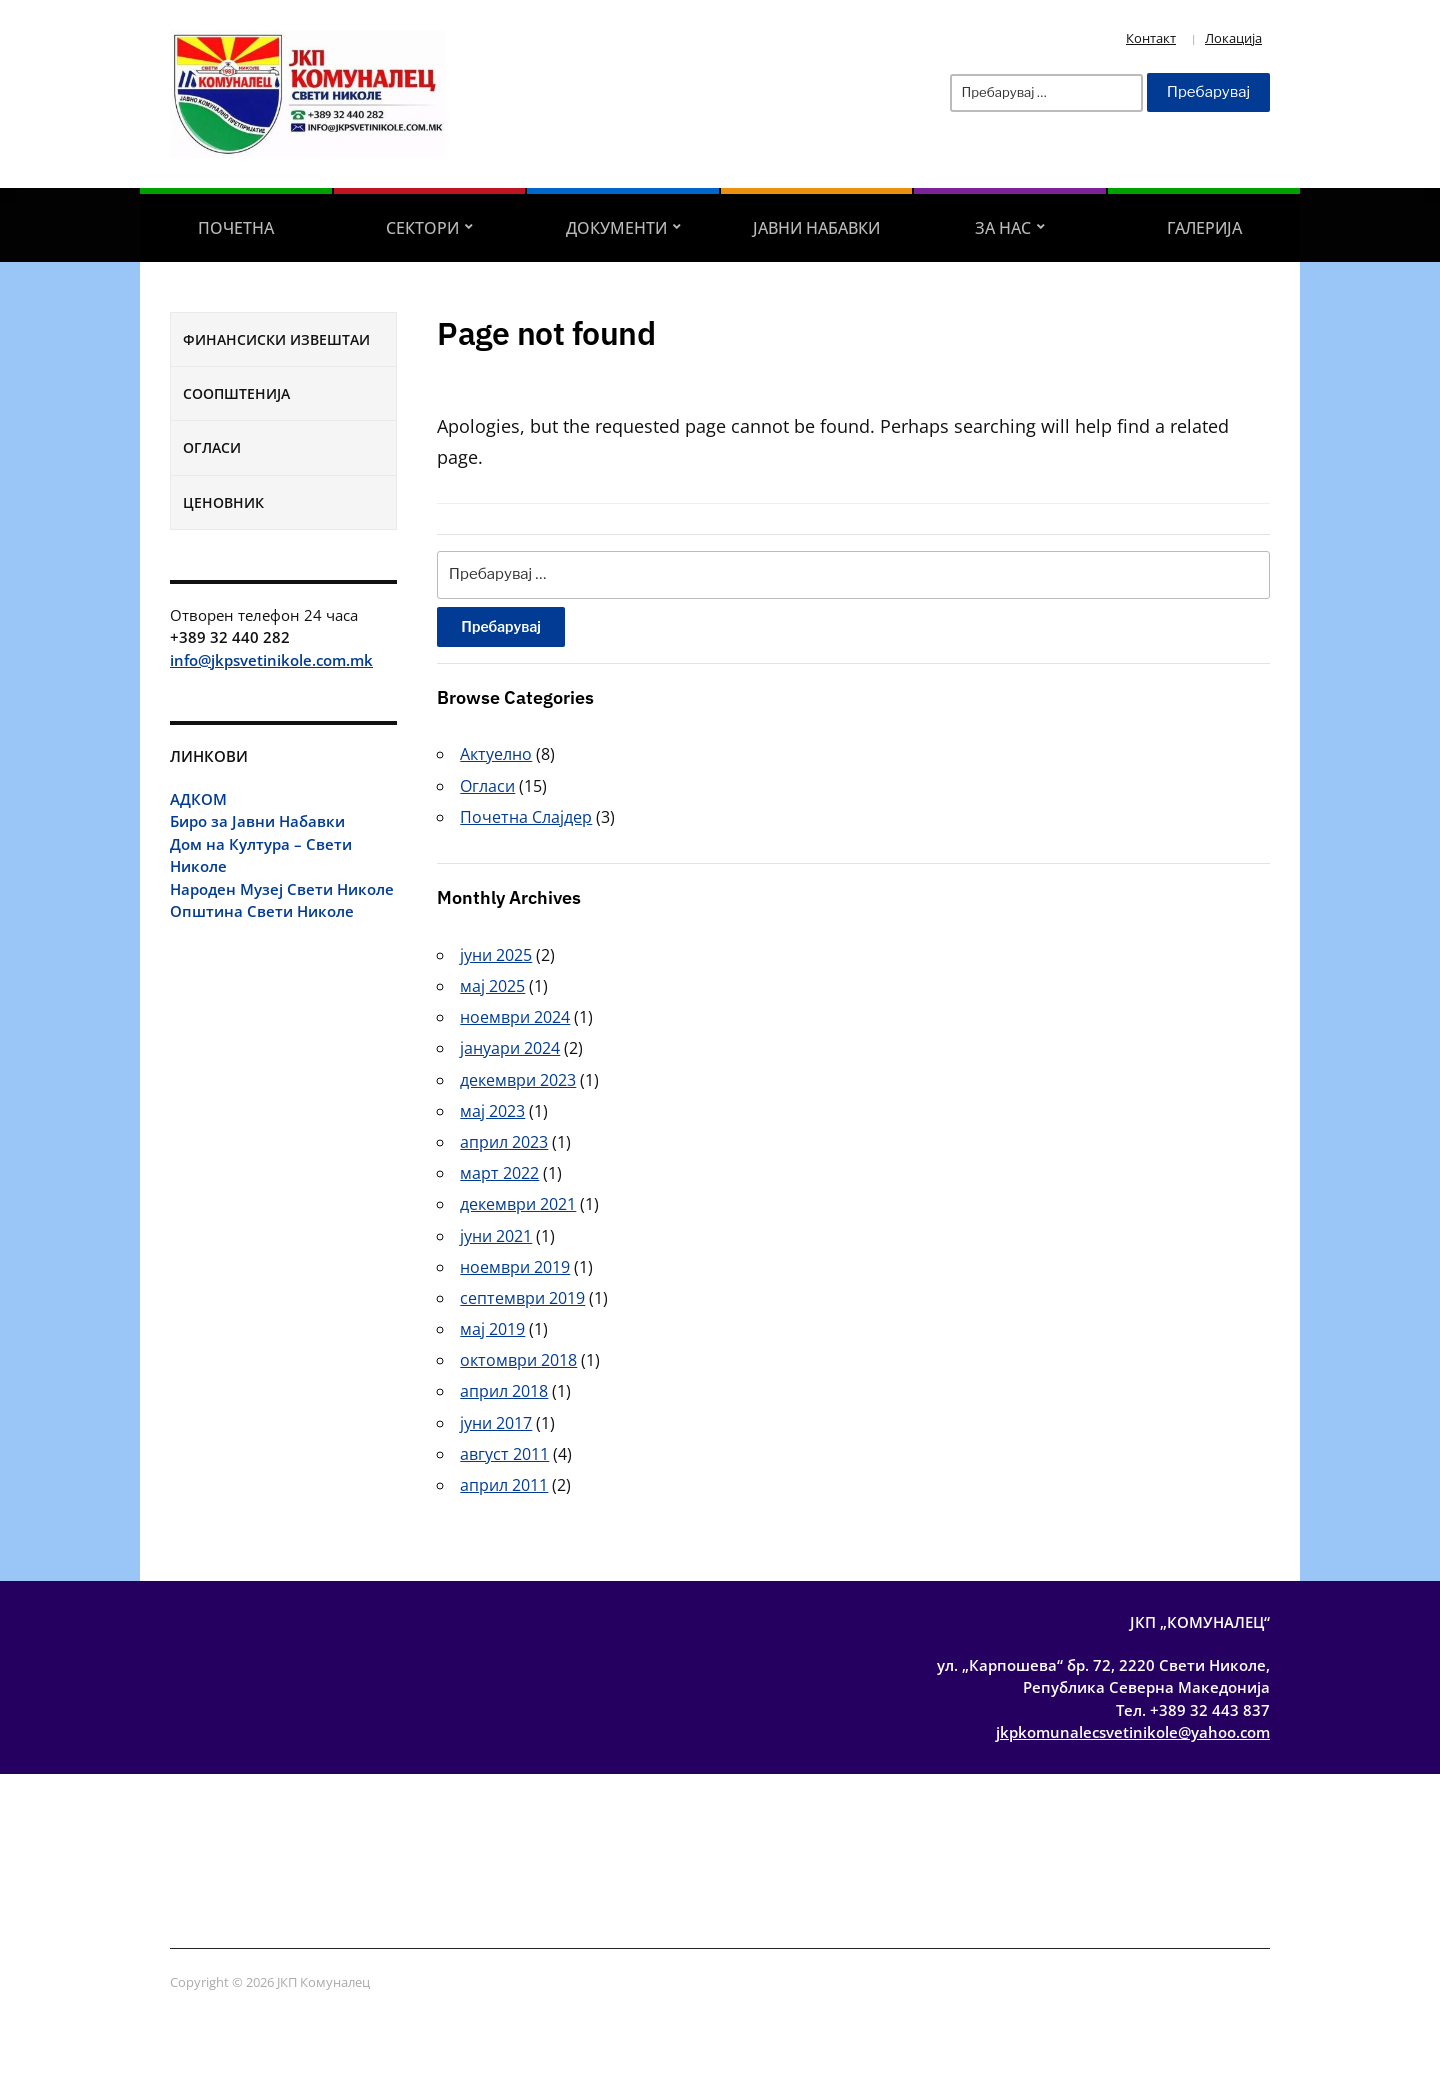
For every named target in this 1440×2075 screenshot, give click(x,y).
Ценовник (223, 502)
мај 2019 (492, 1329)
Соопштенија (236, 393)
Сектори (422, 228)
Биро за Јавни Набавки (257, 821)
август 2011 (504, 1454)
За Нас (1003, 228)
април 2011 (504, 1485)
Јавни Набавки (816, 228)
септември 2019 (522, 1298)
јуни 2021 (496, 1236)
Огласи (212, 447)
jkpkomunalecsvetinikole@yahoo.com (1133, 1732)
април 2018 (504, 1391)
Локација (1233, 38)
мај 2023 (492, 1111)
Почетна (236, 228)
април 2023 (504, 1142)
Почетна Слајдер (526, 817)
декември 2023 (518, 1080)
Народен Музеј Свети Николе (282, 889)
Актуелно (496, 754)
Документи (616, 228)
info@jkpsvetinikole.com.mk (271, 660)
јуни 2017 (496, 1423)
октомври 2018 (518, 1360)
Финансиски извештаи (276, 339)
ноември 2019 (515, 1267)
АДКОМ (198, 799)
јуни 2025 (496, 955)
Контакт (1151, 38)
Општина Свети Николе (262, 911)
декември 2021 (518, 1204)
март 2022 (499, 1173)
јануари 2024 (510, 1048)
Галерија (1204, 228)
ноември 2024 (515, 1017)
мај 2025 (492, 986)
